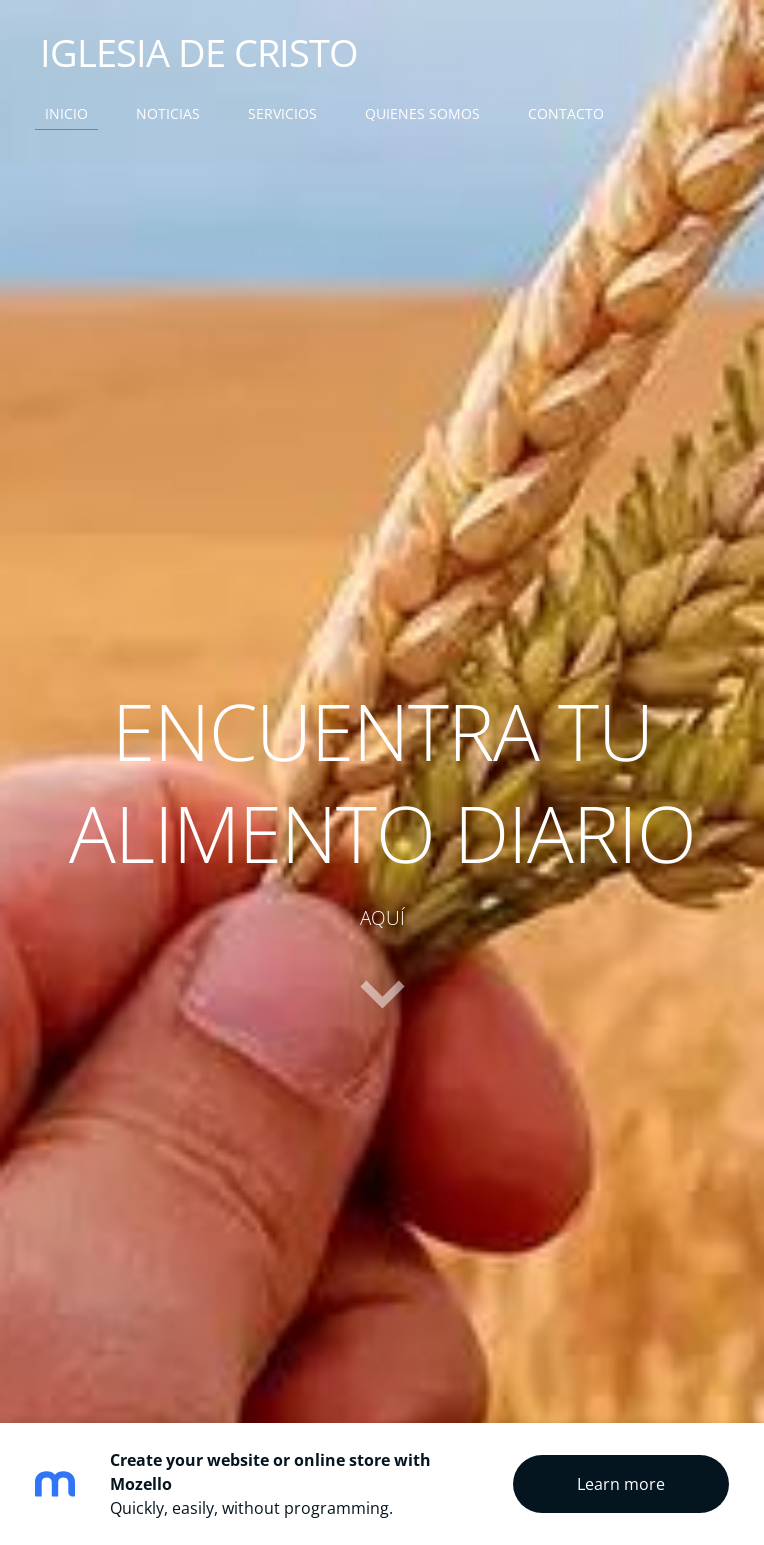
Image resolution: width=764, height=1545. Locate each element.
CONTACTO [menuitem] (566, 113)
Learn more (621, 1484)
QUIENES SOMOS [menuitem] (422, 113)
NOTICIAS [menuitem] (168, 113)
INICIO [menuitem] (66, 113)
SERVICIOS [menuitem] (282, 113)
